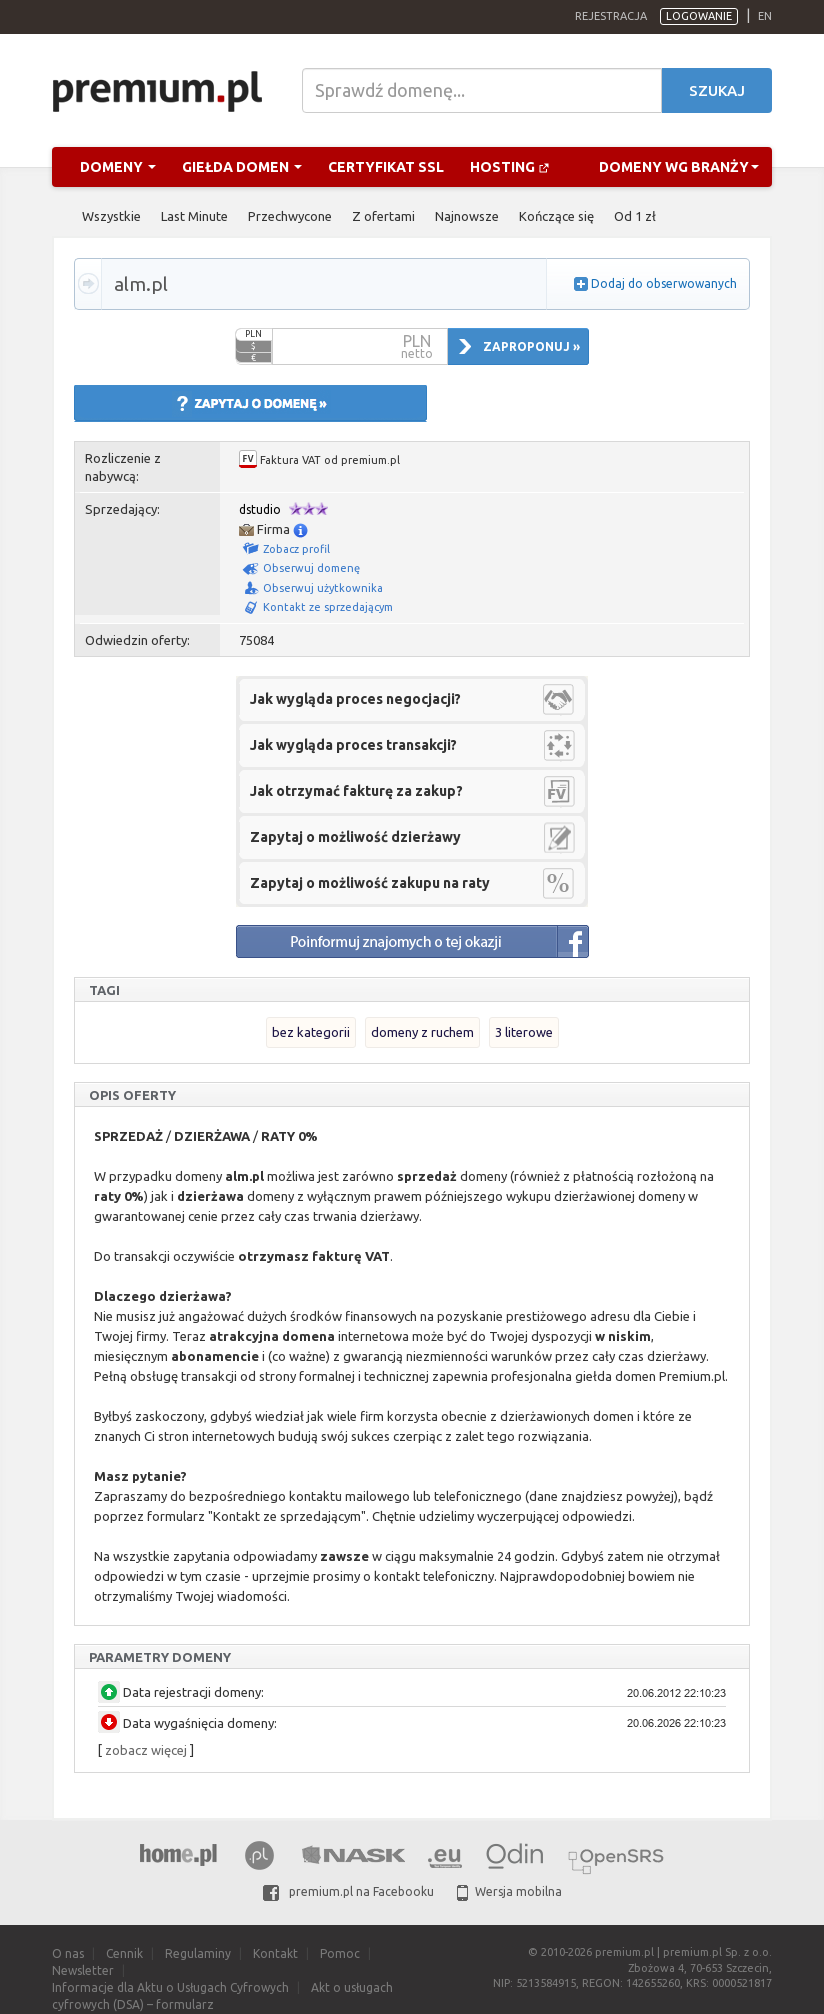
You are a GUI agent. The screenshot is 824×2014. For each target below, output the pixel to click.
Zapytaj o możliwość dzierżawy (355, 837)
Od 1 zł (635, 216)
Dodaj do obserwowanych (664, 283)
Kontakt (275, 1953)
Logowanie (699, 16)
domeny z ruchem (422, 1032)
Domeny (118, 167)
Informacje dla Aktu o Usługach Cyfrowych (170, 1987)
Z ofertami (383, 216)
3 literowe (524, 1032)
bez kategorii (311, 1032)
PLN (253, 334)
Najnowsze (467, 216)
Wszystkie (111, 216)
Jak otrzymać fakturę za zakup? (356, 791)
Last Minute (194, 216)
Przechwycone (290, 216)
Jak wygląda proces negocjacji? (355, 699)
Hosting (510, 167)
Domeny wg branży (679, 167)
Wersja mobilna (509, 1891)
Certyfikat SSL (386, 167)
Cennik (124, 1953)
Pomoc (340, 1953)
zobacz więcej (146, 1750)
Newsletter (83, 1970)
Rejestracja (611, 16)
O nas (68, 1953)
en (765, 16)
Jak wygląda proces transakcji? (353, 745)
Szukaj (717, 90)
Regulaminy (198, 1953)
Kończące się (556, 216)
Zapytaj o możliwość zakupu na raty (370, 883)
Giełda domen (242, 167)
